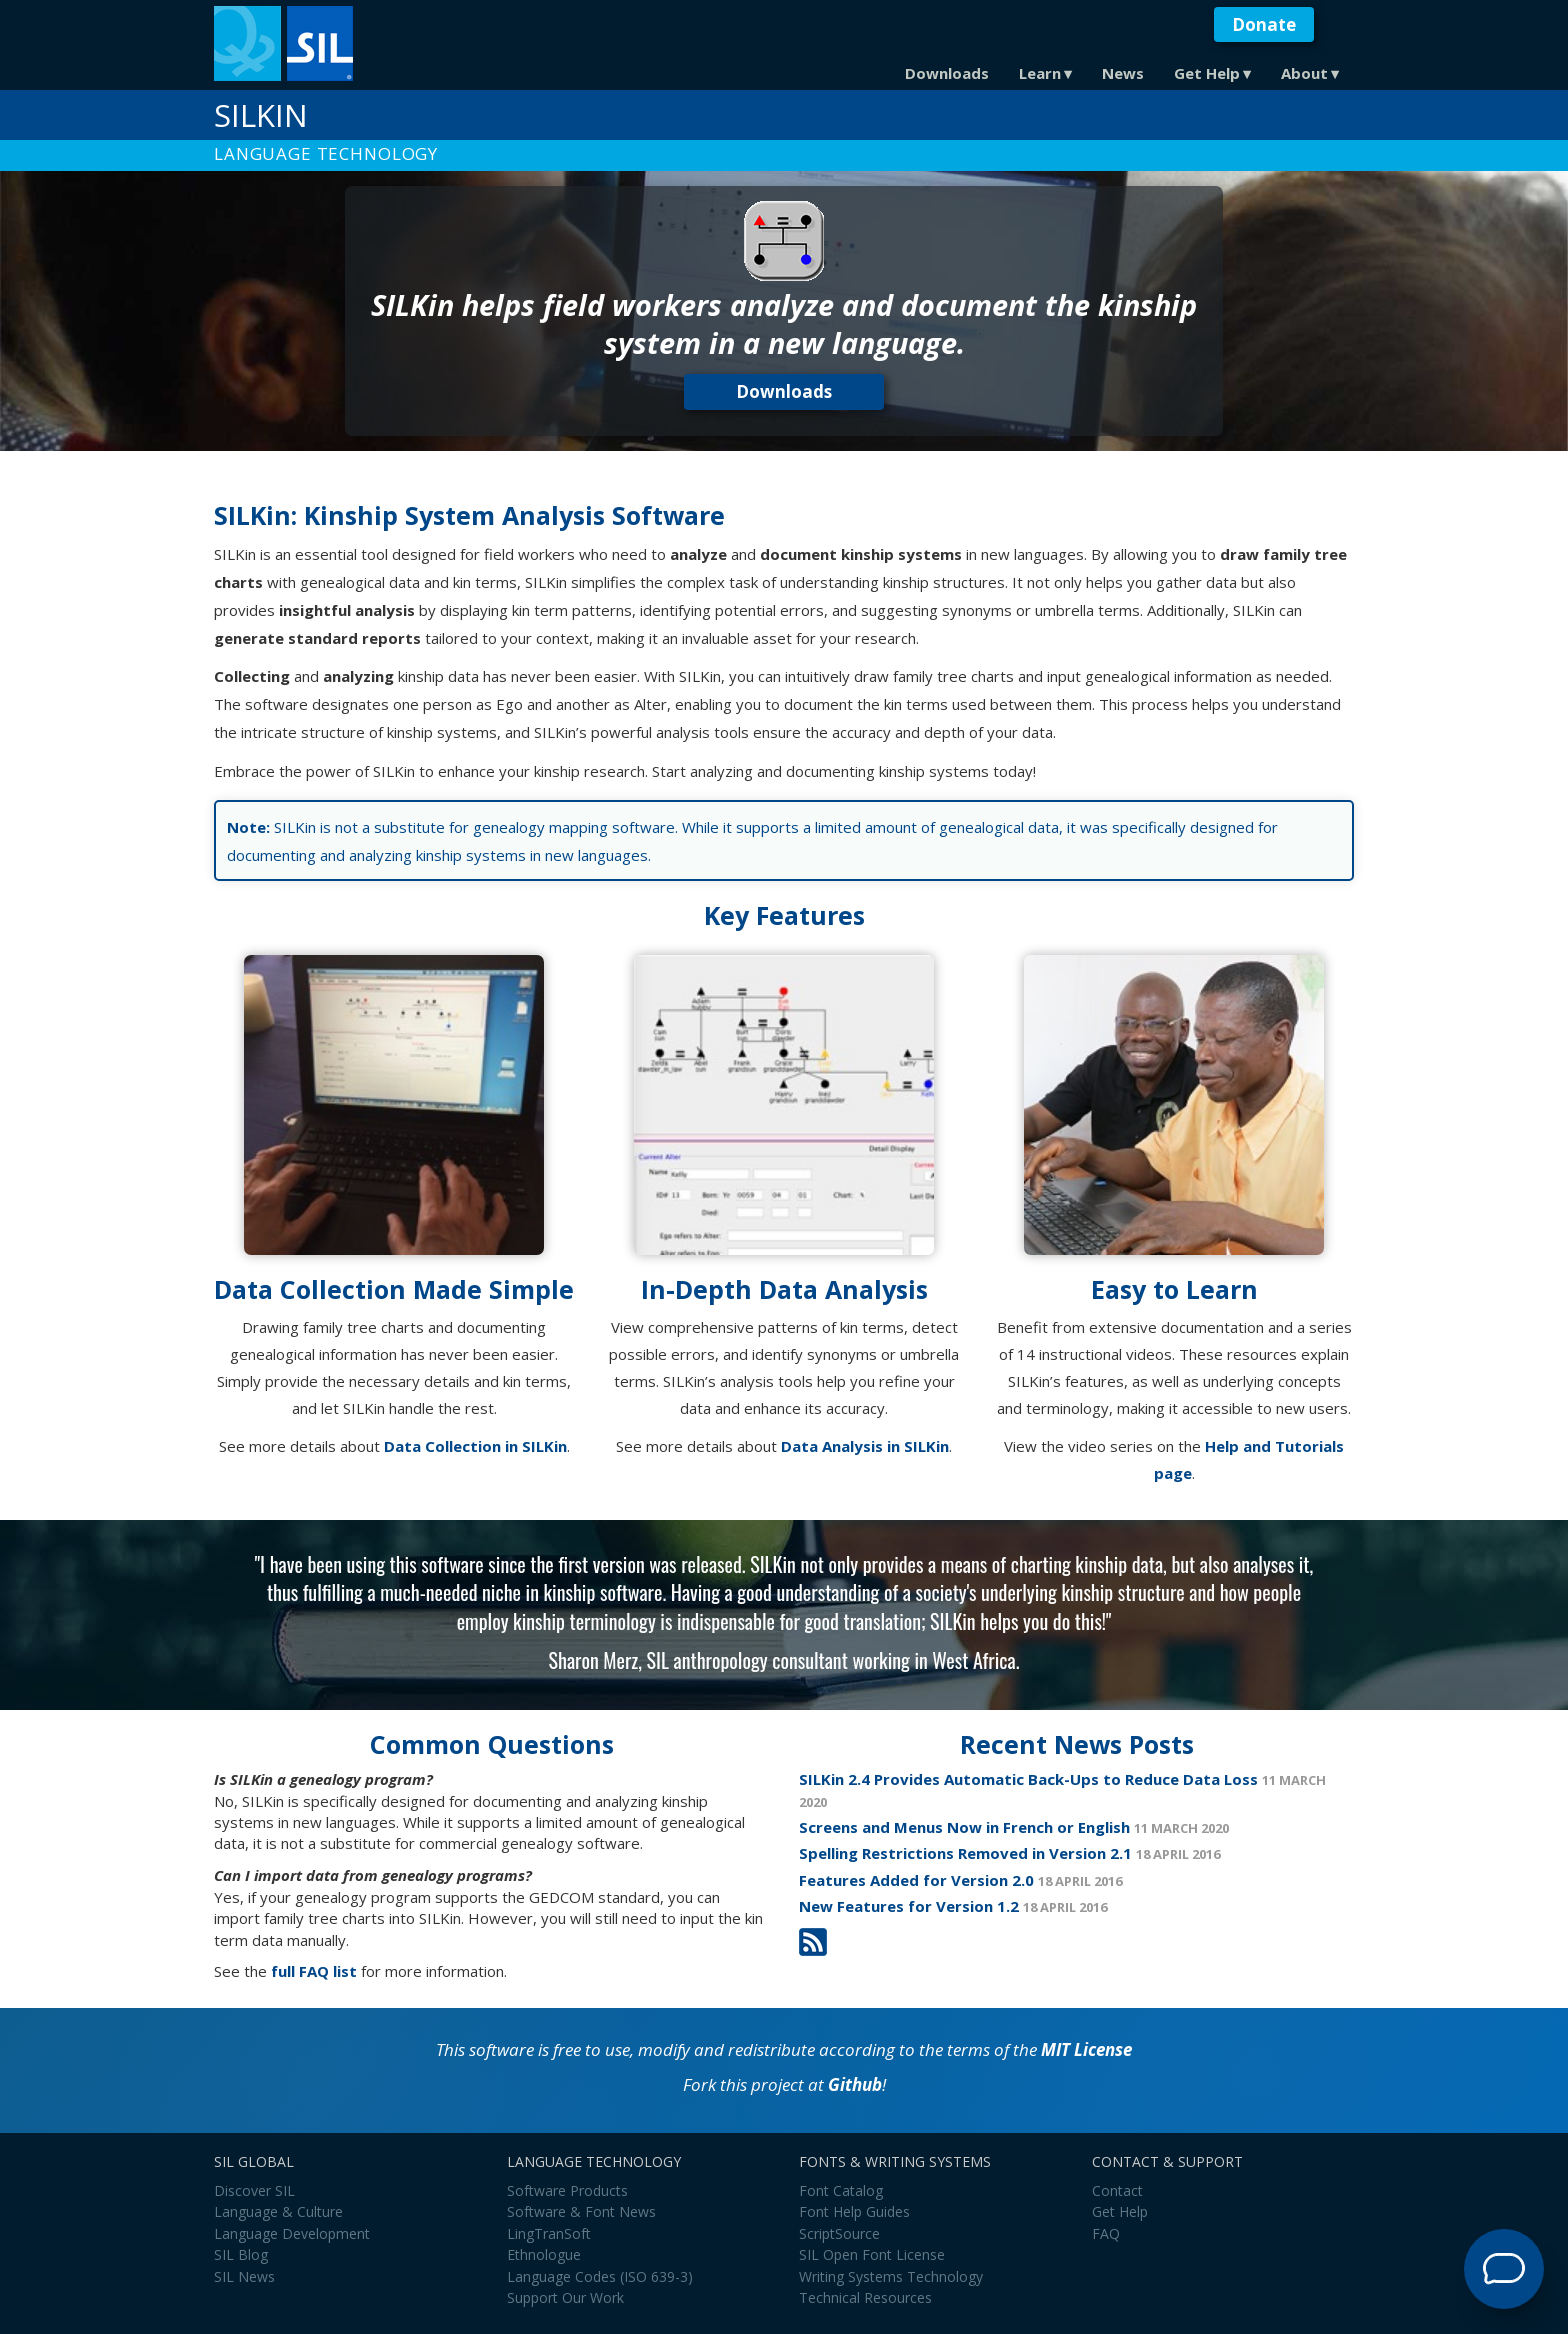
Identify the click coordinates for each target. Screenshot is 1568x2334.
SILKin (261, 115)
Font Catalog (841, 2190)
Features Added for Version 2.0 (916, 1880)
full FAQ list (314, 1971)
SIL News (244, 2276)
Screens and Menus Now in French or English (964, 1827)
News (1123, 73)
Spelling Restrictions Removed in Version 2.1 (965, 1853)
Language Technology (326, 153)
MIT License (1086, 2049)
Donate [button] (1264, 24)
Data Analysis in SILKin (865, 1446)
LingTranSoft (549, 2233)
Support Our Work (565, 2297)
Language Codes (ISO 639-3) (600, 2276)
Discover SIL (254, 2190)
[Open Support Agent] (1504, 2269)
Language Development (292, 2233)
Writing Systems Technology (891, 2276)
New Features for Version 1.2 (909, 1906)
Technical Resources (865, 2297)
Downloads (947, 73)
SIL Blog (241, 2254)
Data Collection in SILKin (475, 1446)
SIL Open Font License (872, 2254)
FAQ (1106, 2233)
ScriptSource (839, 2233)
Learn (1040, 73)
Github (855, 2084)
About (1304, 73)
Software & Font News (581, 2211)
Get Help (1207, 73)
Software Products (567, 2190)
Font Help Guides (854, 2211)
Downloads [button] (784, 391)
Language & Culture (278, 2211)
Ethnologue (544, 2254)
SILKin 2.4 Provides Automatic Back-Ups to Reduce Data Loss (1028, 1779)
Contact (1117, 2190)
